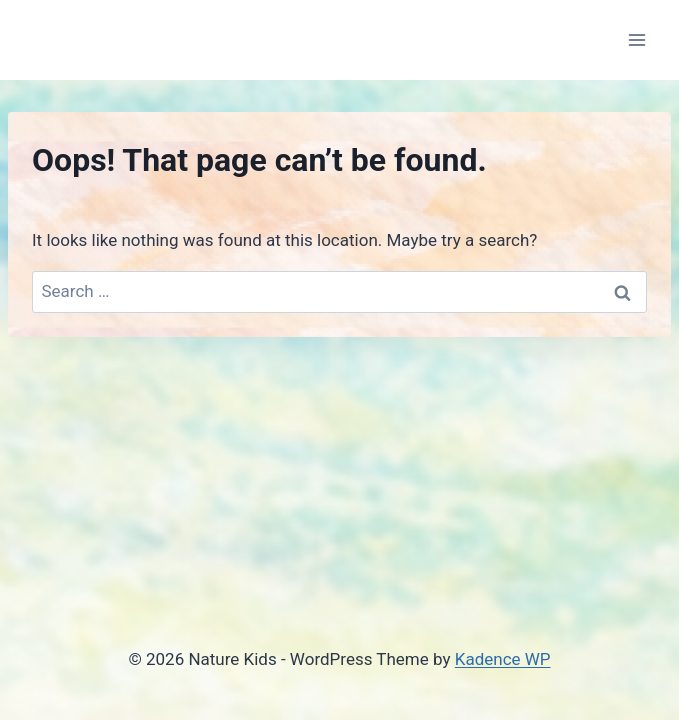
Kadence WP (503, 659)
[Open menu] (636, 39)
